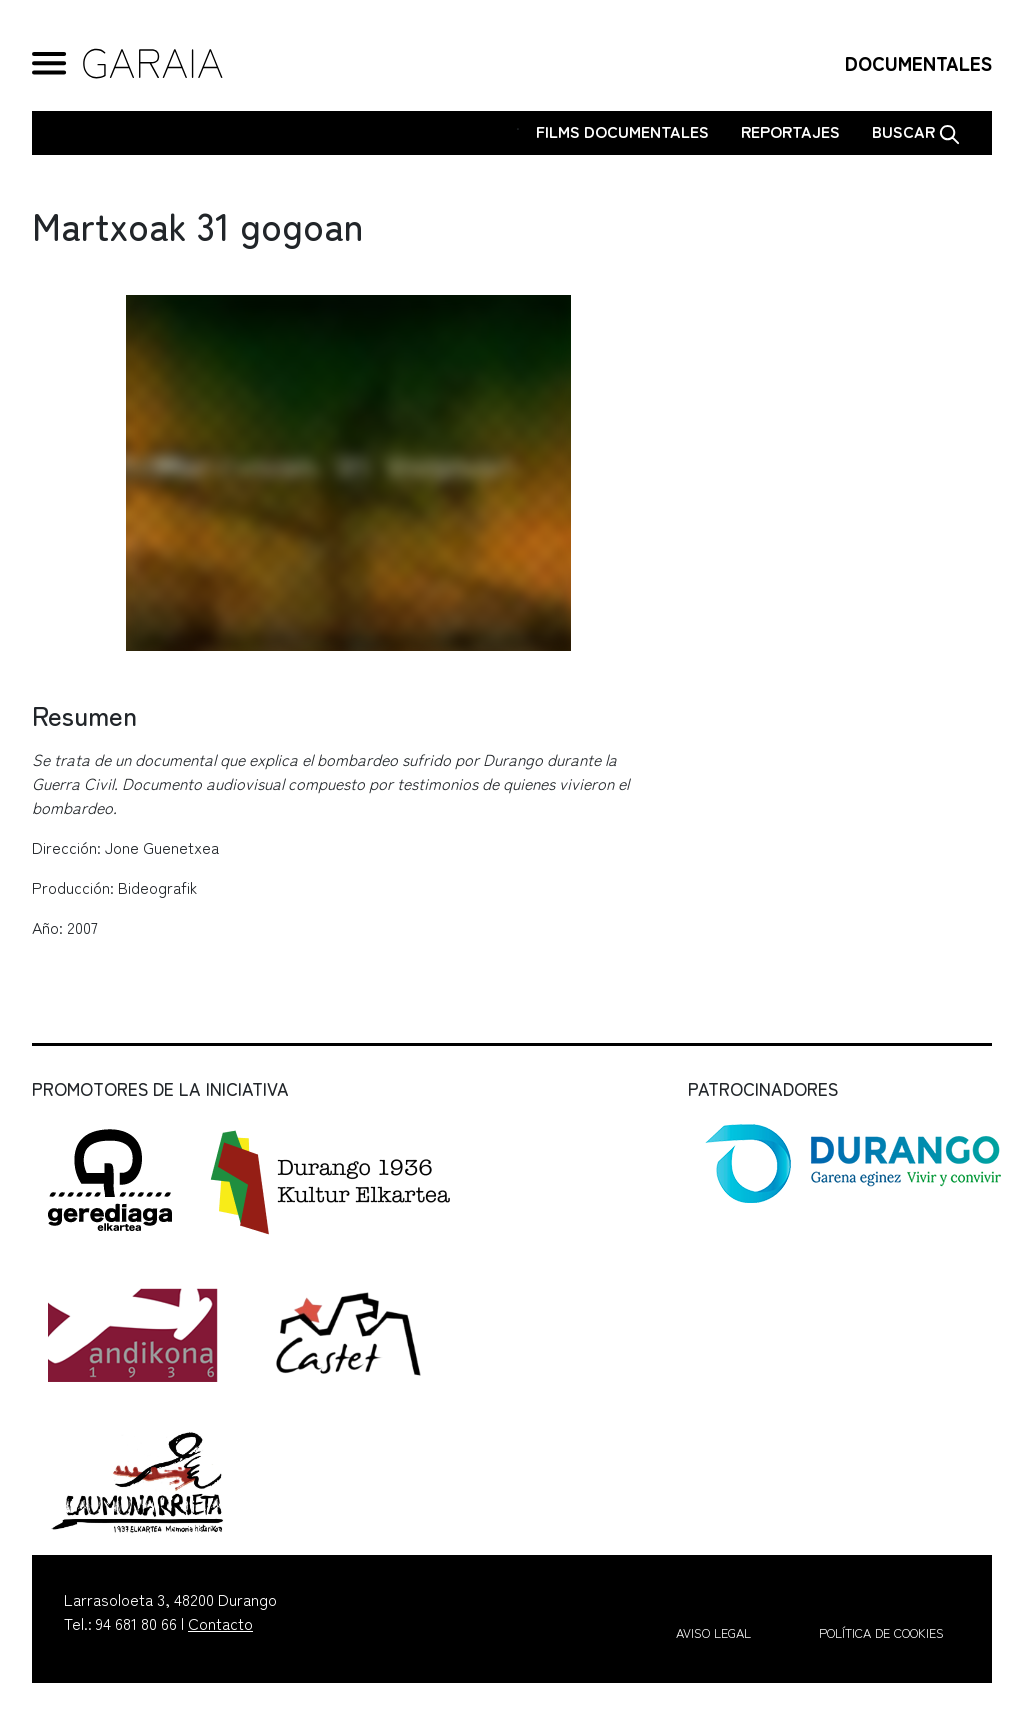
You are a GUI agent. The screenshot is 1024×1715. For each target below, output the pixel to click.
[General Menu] (49, 63)
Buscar (916, 132)
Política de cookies (881, 1632)
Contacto (220, 1623)
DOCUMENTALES (918, 63)
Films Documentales (622, 131)
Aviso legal (713, 1632)
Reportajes (790, 131)
